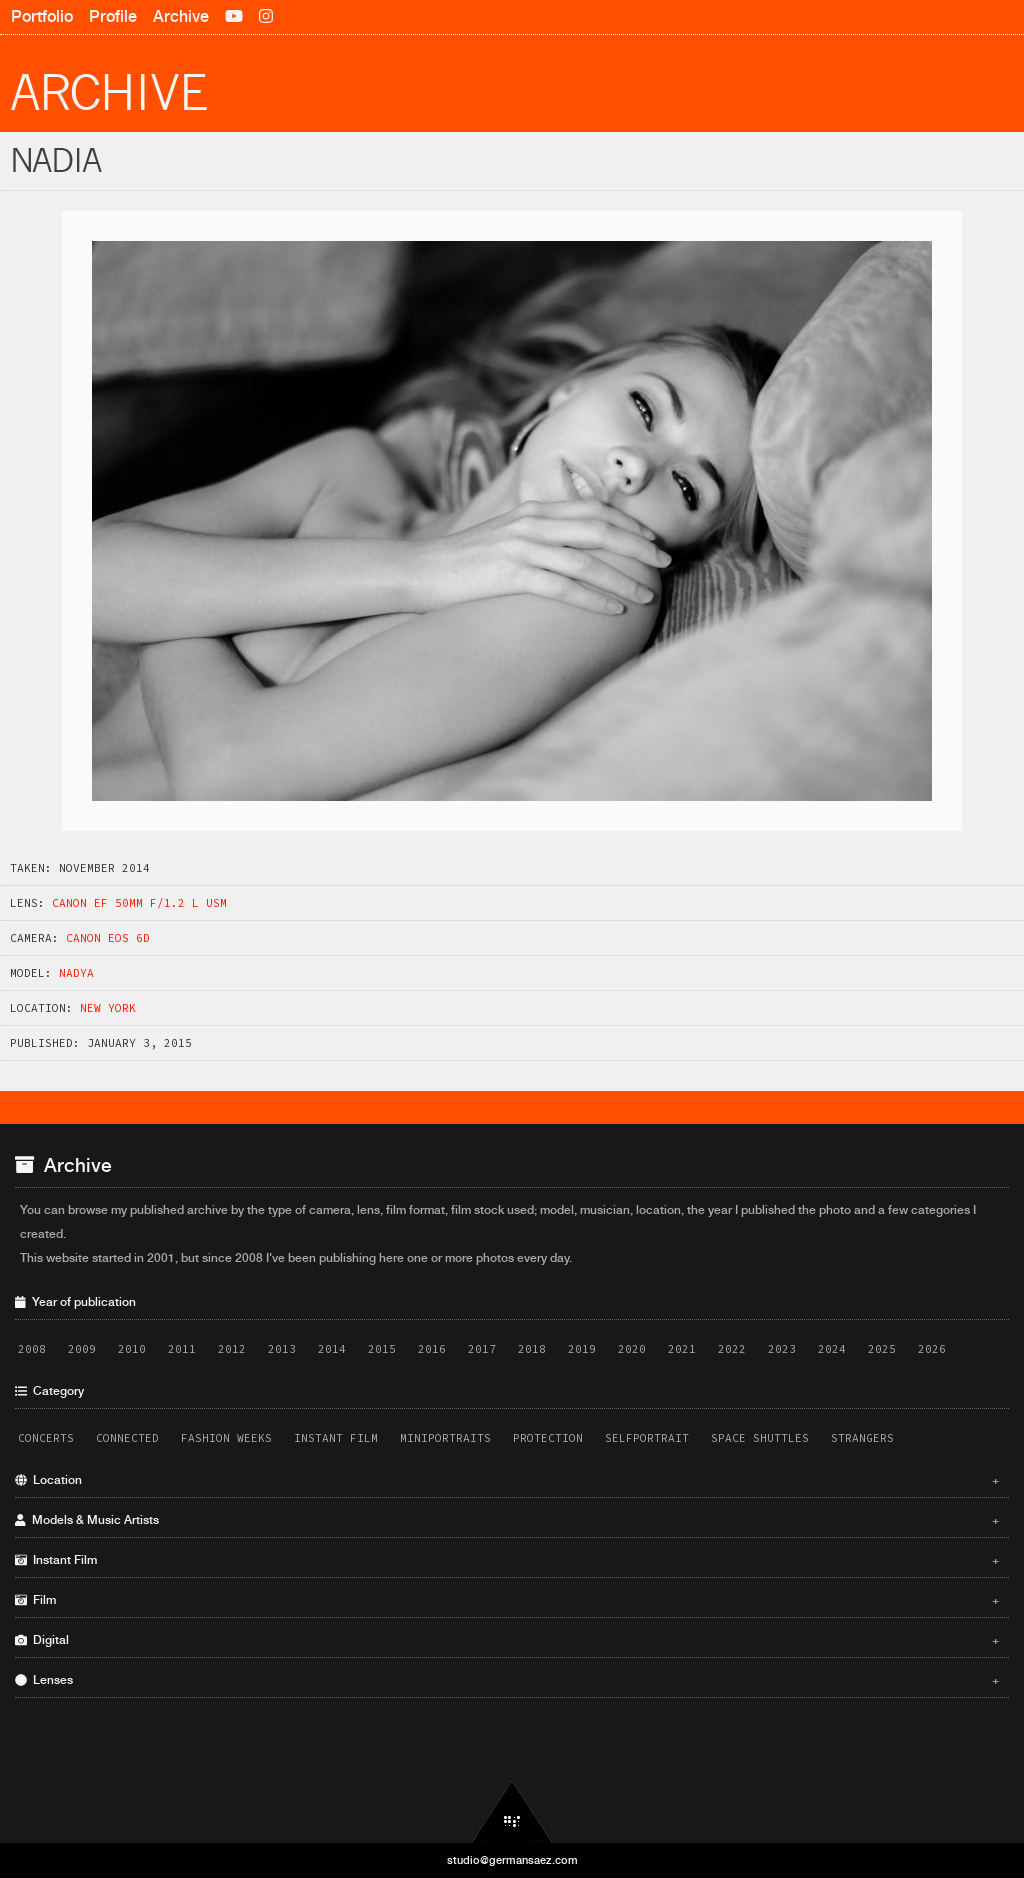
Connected (127, 1438)
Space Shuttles (760, 1438)
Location (507, 1480)
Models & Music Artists (507, 1520)
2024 (832, 1349)
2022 (732, 1349)
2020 (632, 1349)
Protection (548, 1438)
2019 (582, 1349)
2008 (32, 1349)
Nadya (76, 973)
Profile (113, 16)
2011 (182, 1349)
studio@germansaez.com (512, 1860)
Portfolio (42, 16)
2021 (682, 1349)
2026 (932, 1349)
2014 (332, 1349)
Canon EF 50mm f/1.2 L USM (139, 903)
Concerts (46, 1438)
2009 (82, 1349)
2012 (232, 1349)
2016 (432, 1349)
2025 (882, 1349)
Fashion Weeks (226, 1438)
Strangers (862, 1438)
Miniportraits (445, 1438)
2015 (382, 1349)
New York (108, 1008)
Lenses (507, 1680)
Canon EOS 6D (108, 938)
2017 (482, 1349)
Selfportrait (647, 1438)
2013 (282, 1349)
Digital (507, 1640)
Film (507, 1600)
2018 (532, 1349)
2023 (782, 1349)
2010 (132, 1349)
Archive (181, 16)
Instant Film (336, 1438)
